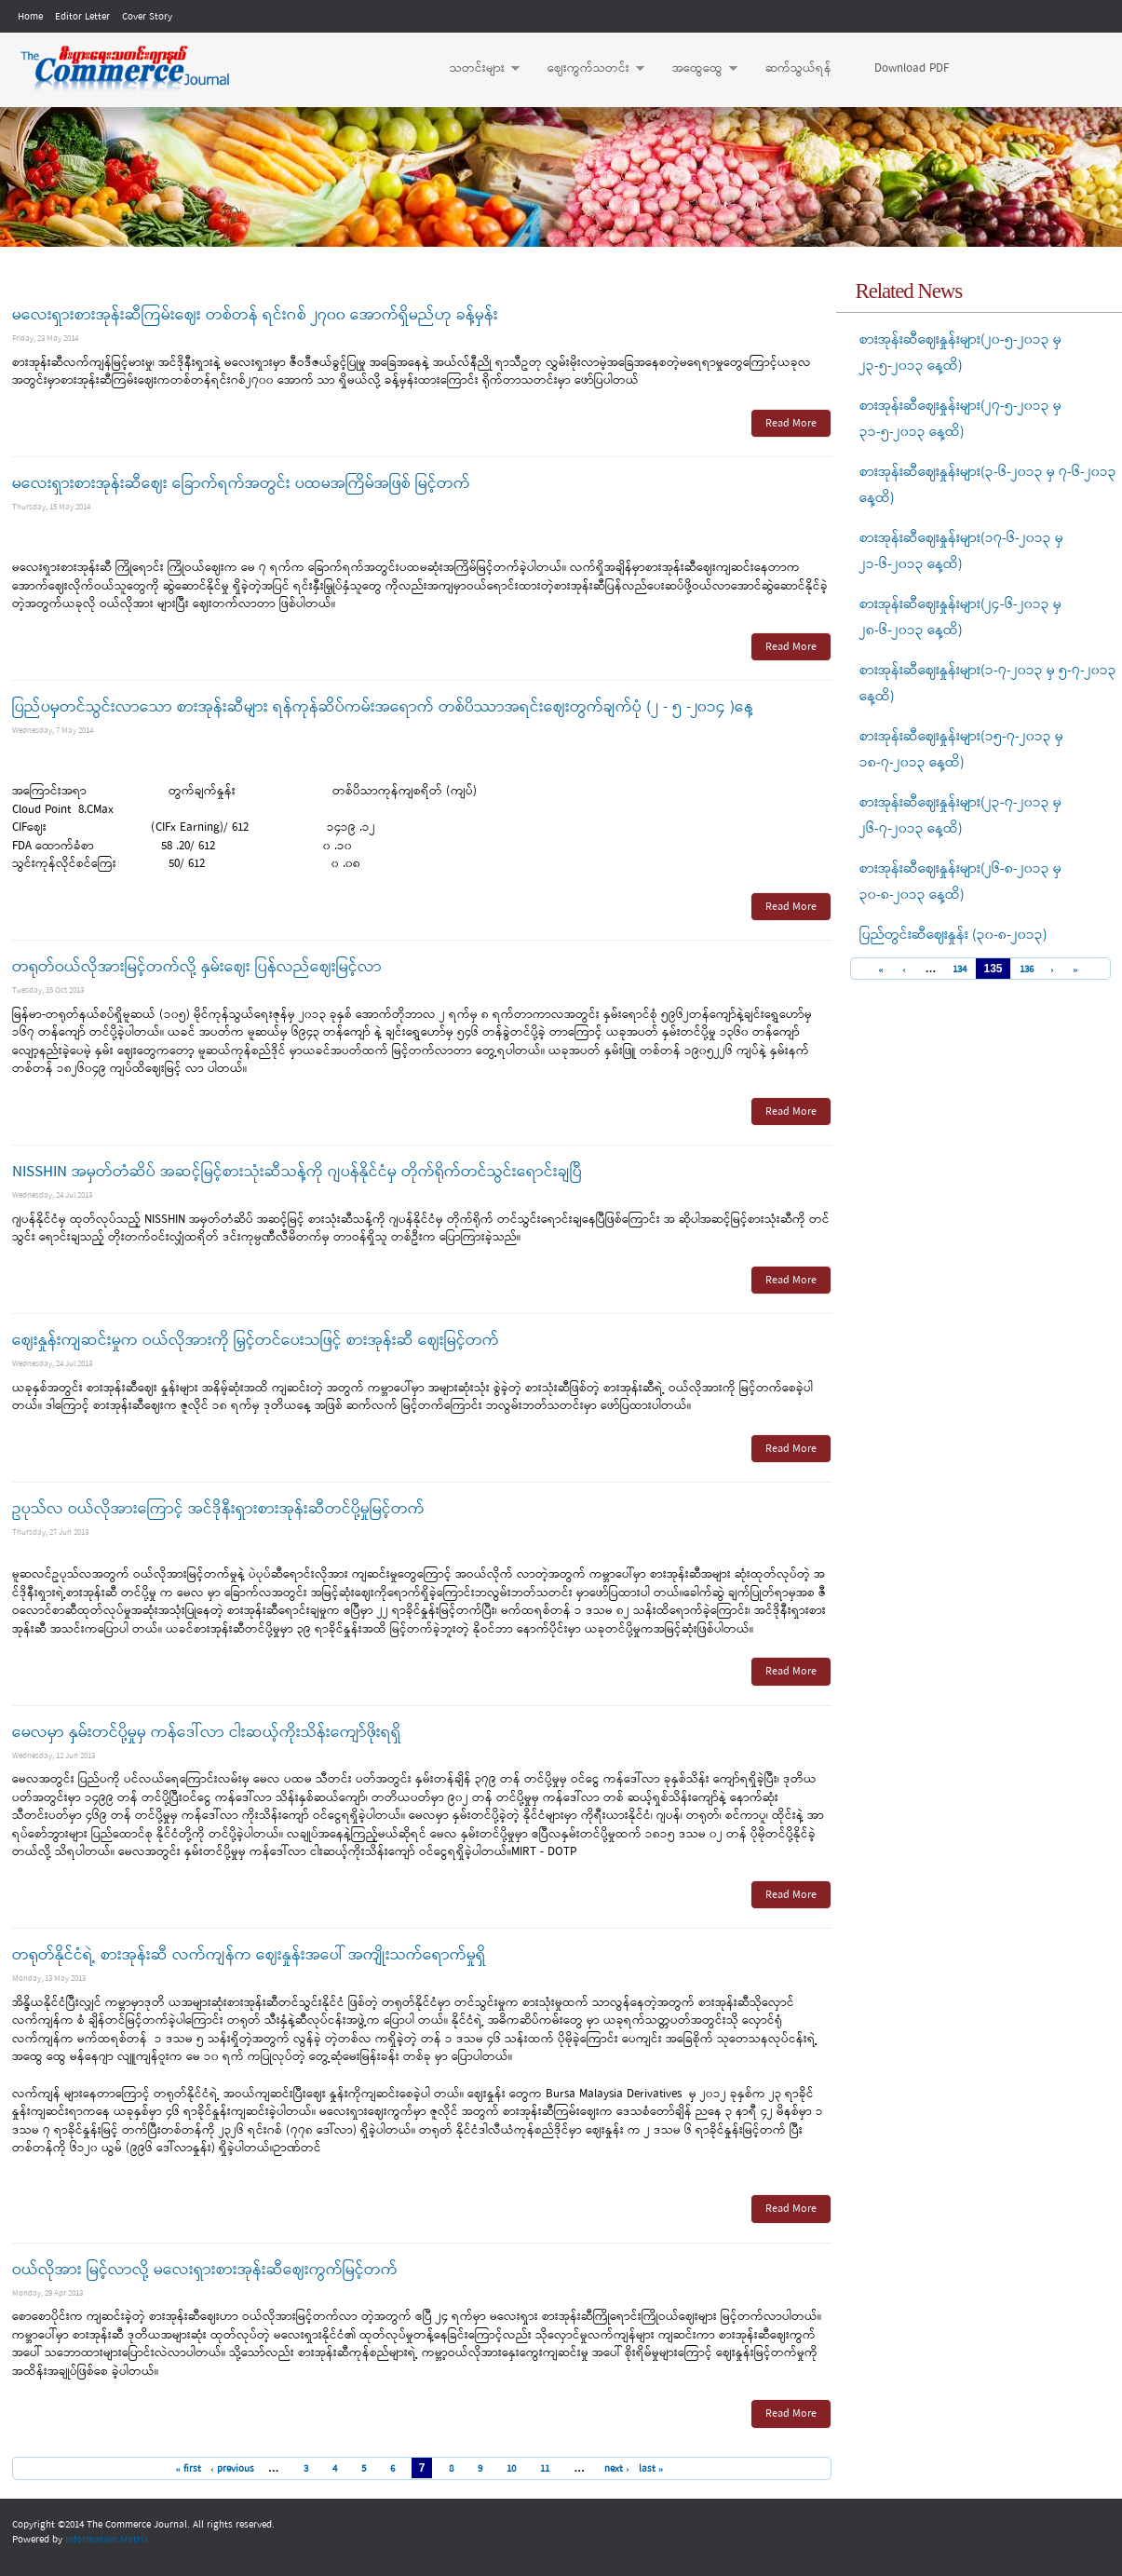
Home (30, 16)
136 (1027, 970)
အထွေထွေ (695, 69)
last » (651, 2469)
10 (511, 2469)
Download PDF (911, 68)
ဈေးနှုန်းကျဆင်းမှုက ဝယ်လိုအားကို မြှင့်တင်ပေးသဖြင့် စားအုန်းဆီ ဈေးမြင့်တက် (255, 1340)
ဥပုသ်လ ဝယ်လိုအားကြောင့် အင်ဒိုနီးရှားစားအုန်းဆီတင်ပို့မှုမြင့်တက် (218, 1509)
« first (188, 2469)
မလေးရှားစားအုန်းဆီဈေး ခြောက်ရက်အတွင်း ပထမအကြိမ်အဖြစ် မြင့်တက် (241, 483)
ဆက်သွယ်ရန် (798, 68)
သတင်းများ (475, 69)
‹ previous (232, 2469)
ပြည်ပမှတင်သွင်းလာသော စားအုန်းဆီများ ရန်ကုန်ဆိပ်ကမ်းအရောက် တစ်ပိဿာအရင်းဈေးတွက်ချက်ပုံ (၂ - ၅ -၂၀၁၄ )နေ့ (382, 707)
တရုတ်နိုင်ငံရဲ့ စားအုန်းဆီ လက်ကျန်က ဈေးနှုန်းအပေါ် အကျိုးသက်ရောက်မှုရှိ (249, 1955)
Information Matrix (106, 2539)
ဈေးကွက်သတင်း (586, 69)
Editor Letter (82, 16)
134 (960, 970)
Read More (791, 423)
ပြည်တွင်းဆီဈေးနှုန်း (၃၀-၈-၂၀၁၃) (953, 935)
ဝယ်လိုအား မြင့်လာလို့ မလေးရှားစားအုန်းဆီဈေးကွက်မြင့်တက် (205, 2270)
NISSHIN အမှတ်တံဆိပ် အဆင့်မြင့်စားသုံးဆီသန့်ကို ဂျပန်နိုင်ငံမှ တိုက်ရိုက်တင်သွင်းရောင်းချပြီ (297, 1172)
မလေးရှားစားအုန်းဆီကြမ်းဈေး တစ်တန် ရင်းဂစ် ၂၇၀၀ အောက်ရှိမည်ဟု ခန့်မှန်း (255, 315)
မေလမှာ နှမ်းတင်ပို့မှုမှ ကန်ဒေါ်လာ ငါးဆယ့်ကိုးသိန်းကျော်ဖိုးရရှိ (206, 1732)
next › (616, 2469)
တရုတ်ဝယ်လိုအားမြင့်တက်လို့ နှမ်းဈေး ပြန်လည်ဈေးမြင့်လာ (197, 967)
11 (544, 2469)
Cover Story (147, 16)
